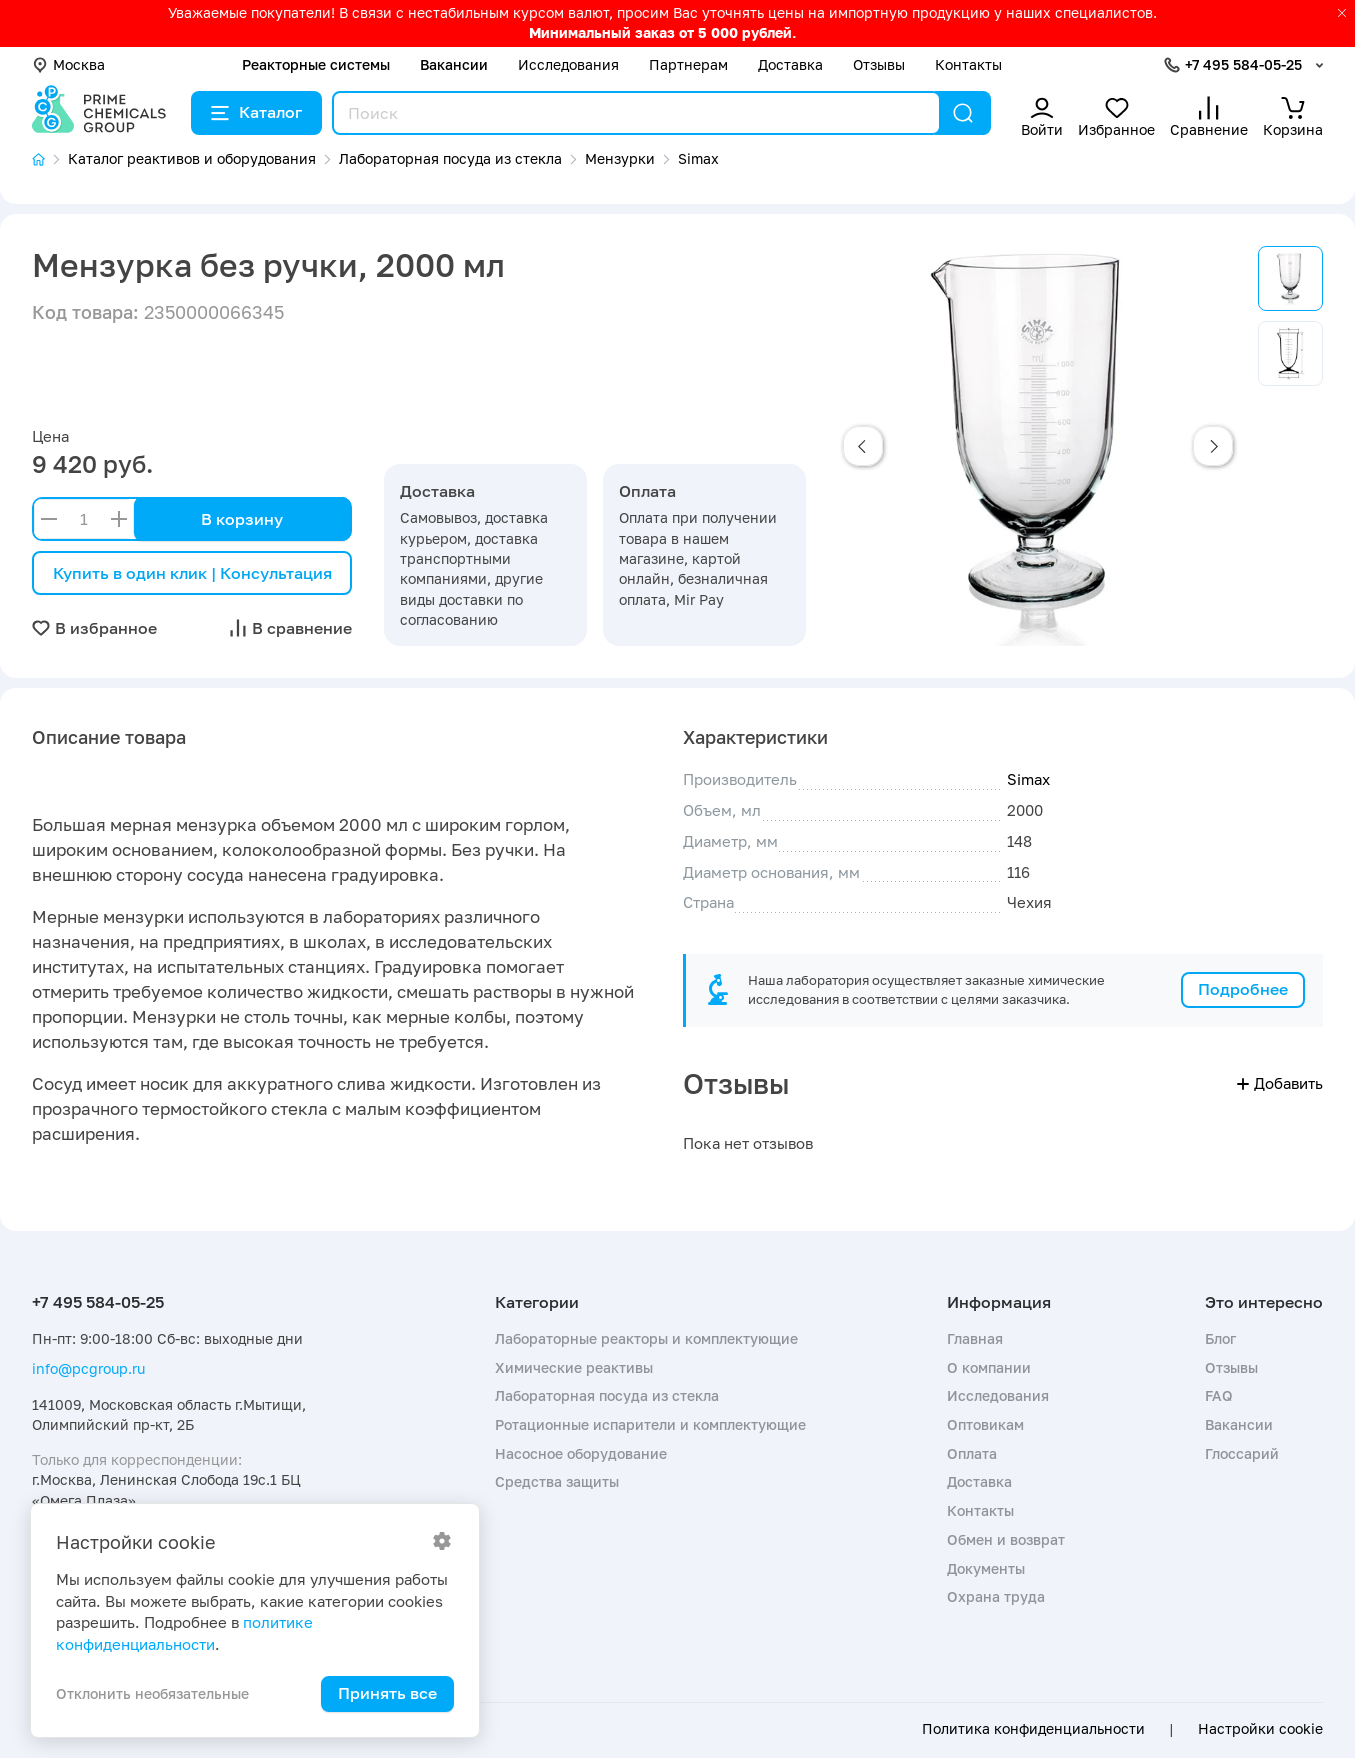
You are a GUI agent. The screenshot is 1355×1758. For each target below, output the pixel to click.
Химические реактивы (574, 1367)
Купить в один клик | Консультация (192, 573)
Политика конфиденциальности (1033, 1729)
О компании (989, 1367)
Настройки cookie (1260, 1729)
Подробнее (1243, 989)
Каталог (256, 112)
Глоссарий (1242, 1453)
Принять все (387, 1693)
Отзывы (879, 64)
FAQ (1219, 1395)
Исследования (568, 64)
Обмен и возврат (1006, 1539)
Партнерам (688, 64)
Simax (1028, 779)
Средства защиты (557, 1481)
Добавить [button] (1280, 1083)
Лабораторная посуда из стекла (607, 1395)
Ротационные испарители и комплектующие (650, 1424)
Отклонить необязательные (152, 1693)
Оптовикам (985, 1424)
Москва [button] (68, 64)
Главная (975, 1338)
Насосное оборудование (581, 1453)
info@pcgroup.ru (88, 1368)
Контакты (968, 64)
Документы (986, 1568)
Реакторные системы (316, 64)
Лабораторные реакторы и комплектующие (646, 1338)
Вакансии (454, 64)
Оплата (972, 1453)
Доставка (790, 64)
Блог (1220, 1338)
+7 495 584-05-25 (1243, 64)
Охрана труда (996, 1596)
